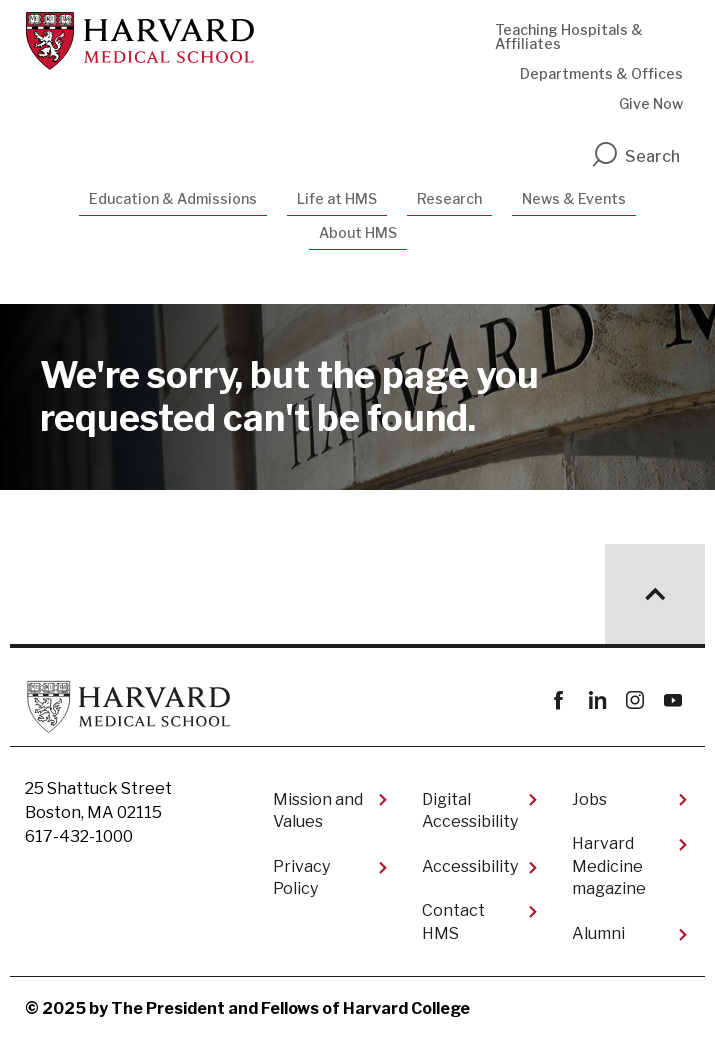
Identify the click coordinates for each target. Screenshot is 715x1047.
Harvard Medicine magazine (609, 866)
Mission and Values (318, 810)
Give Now (651, 103)
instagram (634, 700)
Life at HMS (337, 198)
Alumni (598, 933)
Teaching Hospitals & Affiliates (569, 36)
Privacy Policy (301, 877)
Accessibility (470, 866)
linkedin (596, 700)
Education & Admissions (173, 198)
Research (449, 198)
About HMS (358, 232)
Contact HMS (453, 921)
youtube (672, 700)
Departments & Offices (601, 73)
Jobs (589, 799)
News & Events (574, 198)
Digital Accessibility (470, 810)
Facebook (558, 700)
